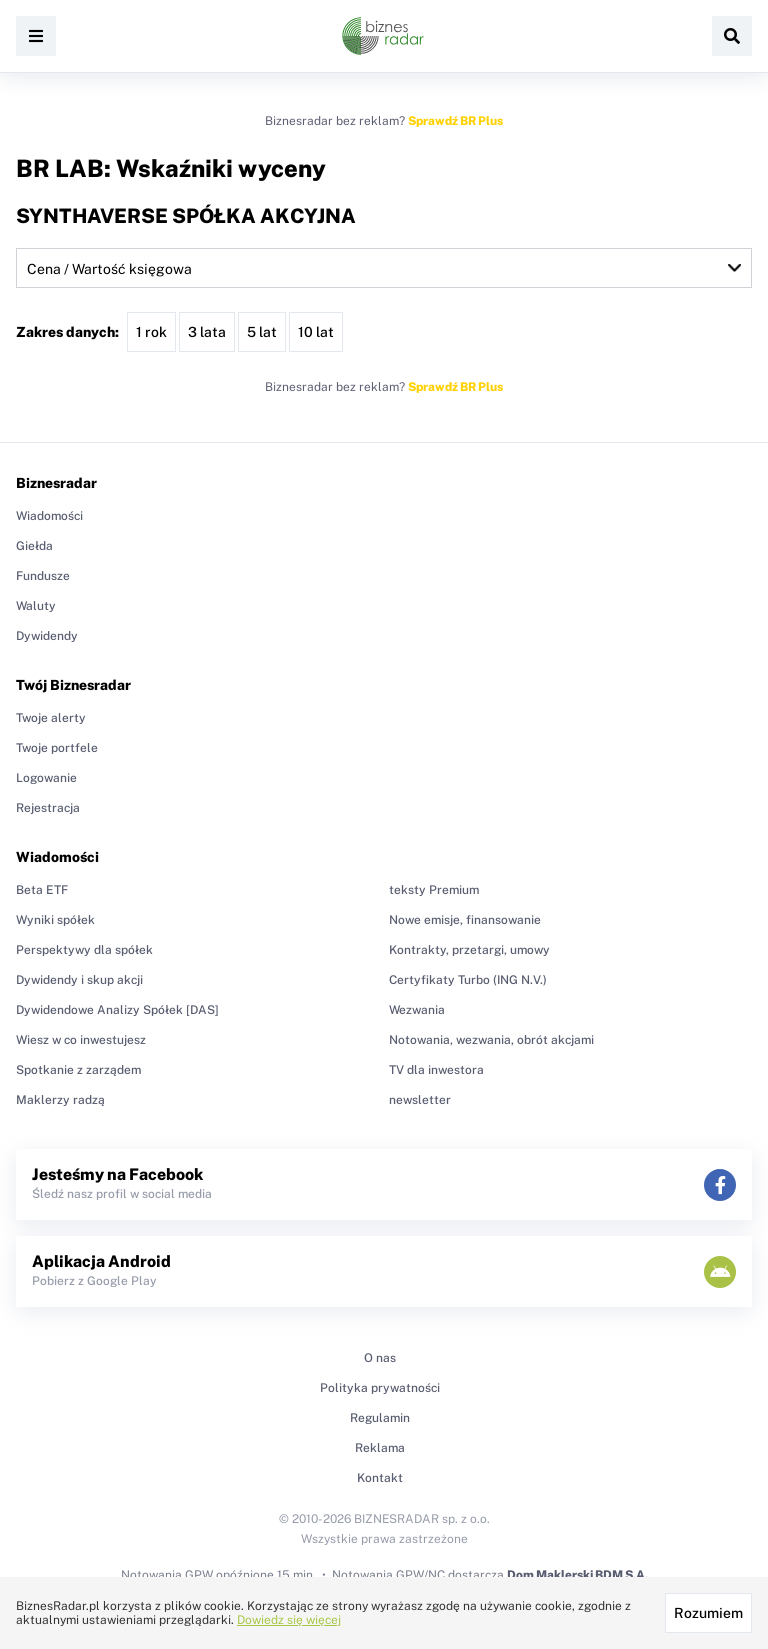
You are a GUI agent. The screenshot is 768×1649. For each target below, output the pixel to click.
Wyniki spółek (55, 920)
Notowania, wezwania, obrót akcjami (491, 1040)
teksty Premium (434, 890)
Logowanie (46, 778)
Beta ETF (42, 890)
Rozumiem (708, 1613)
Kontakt (380, 1478)
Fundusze (43, 576)
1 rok (151, 332)
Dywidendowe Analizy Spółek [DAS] (117, 1010)
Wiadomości (49, 516)
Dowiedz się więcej (289, 1620)
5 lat (262, 332)
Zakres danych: (67, 332)
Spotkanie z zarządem (78, 1070)
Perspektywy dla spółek (84, 950)
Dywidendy (47, 636)
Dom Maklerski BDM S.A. (577, 1575)
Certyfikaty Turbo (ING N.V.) (468, 980)
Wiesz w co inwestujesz (81, 1040)
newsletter (420, 1100)
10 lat (316, 332)
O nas (380, 1358)
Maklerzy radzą (60, 1100)
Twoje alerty (51, 718)
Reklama (380, 1448)
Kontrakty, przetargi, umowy (469, 950)
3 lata (207, 332)
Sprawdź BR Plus (455, 121)
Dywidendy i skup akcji (79, 980)
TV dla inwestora (436, 1070)
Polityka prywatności (380, 1388)
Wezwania (417, 1010)
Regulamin (380, 1418)
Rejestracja (48, 808)
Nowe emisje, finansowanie (465, 920)
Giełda (34, 546)
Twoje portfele (57, 748)
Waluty (36, 606)
